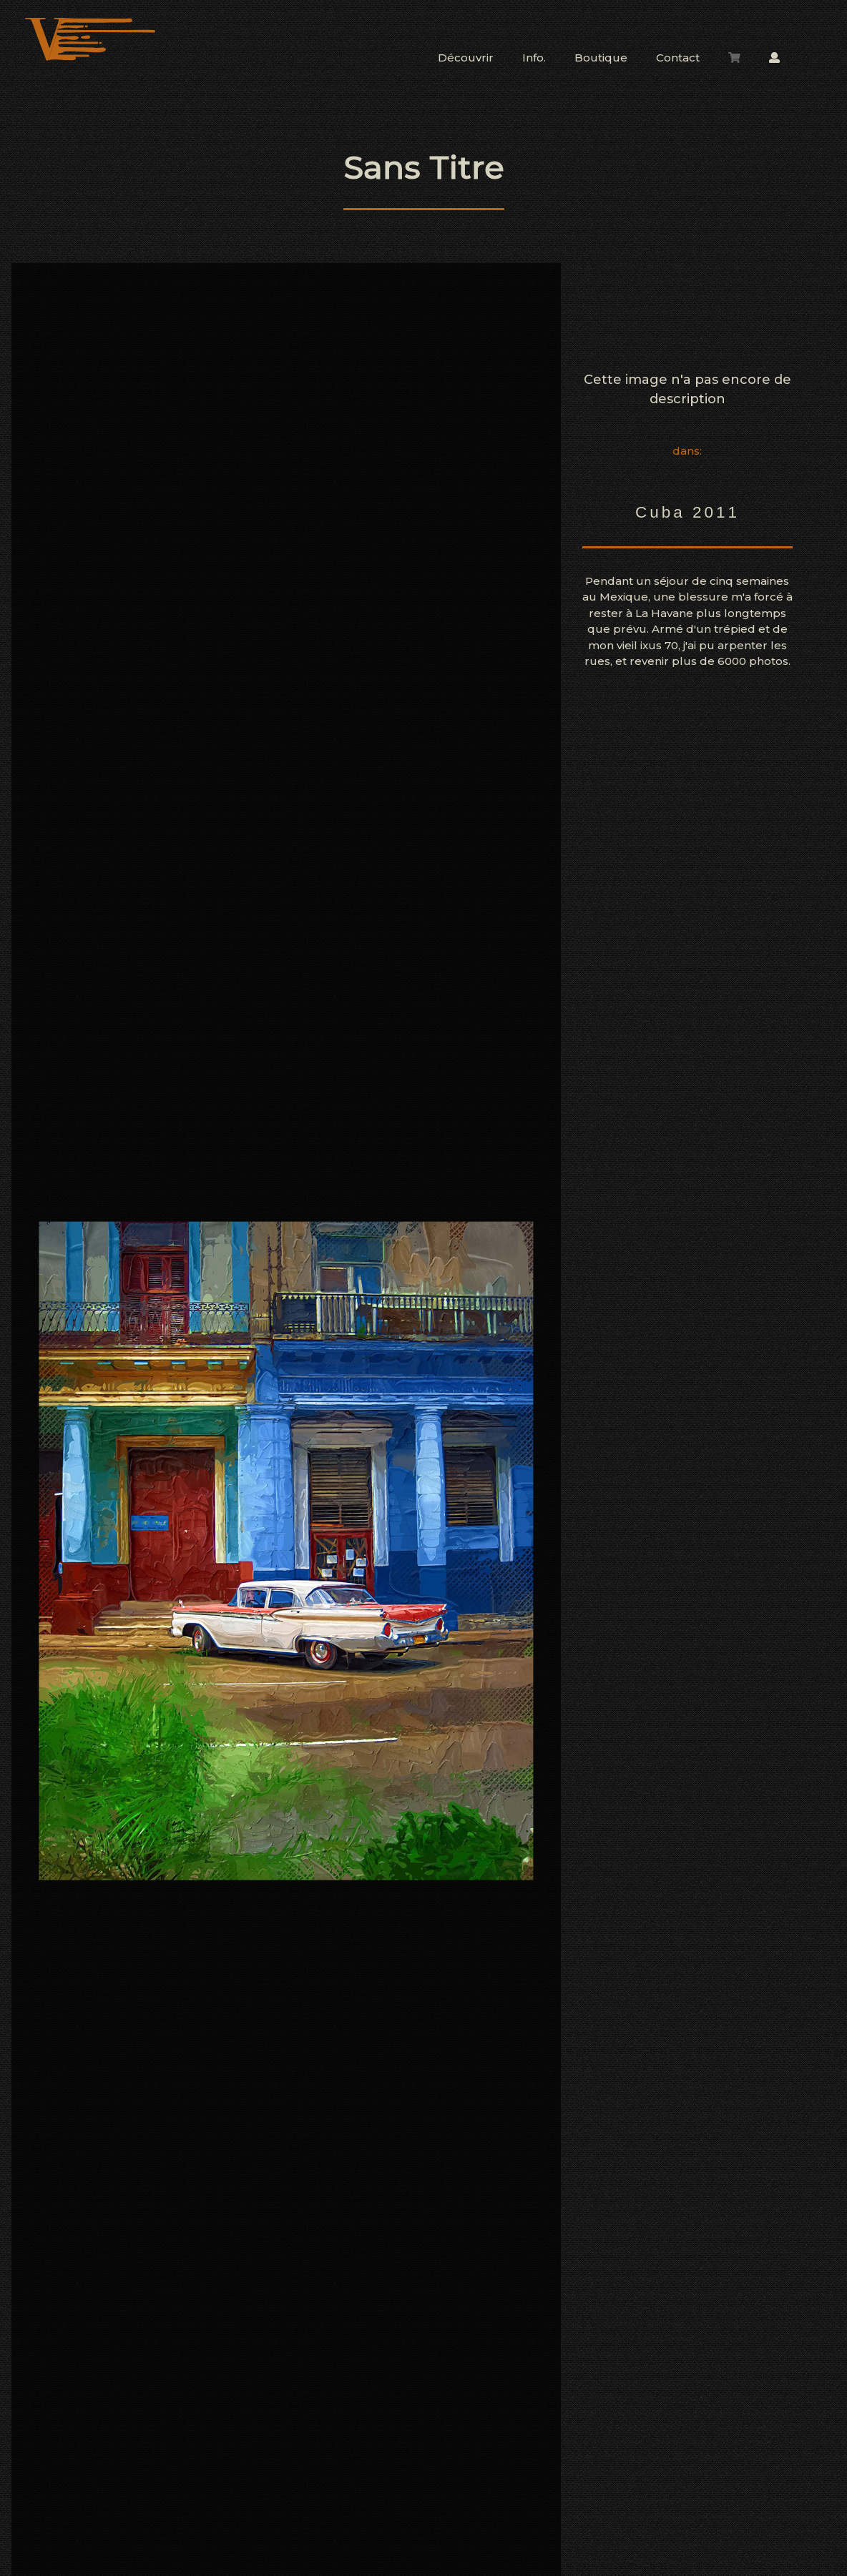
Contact (678, 57)
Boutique (600, 57)
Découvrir (466, 57)
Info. (534, 57)
